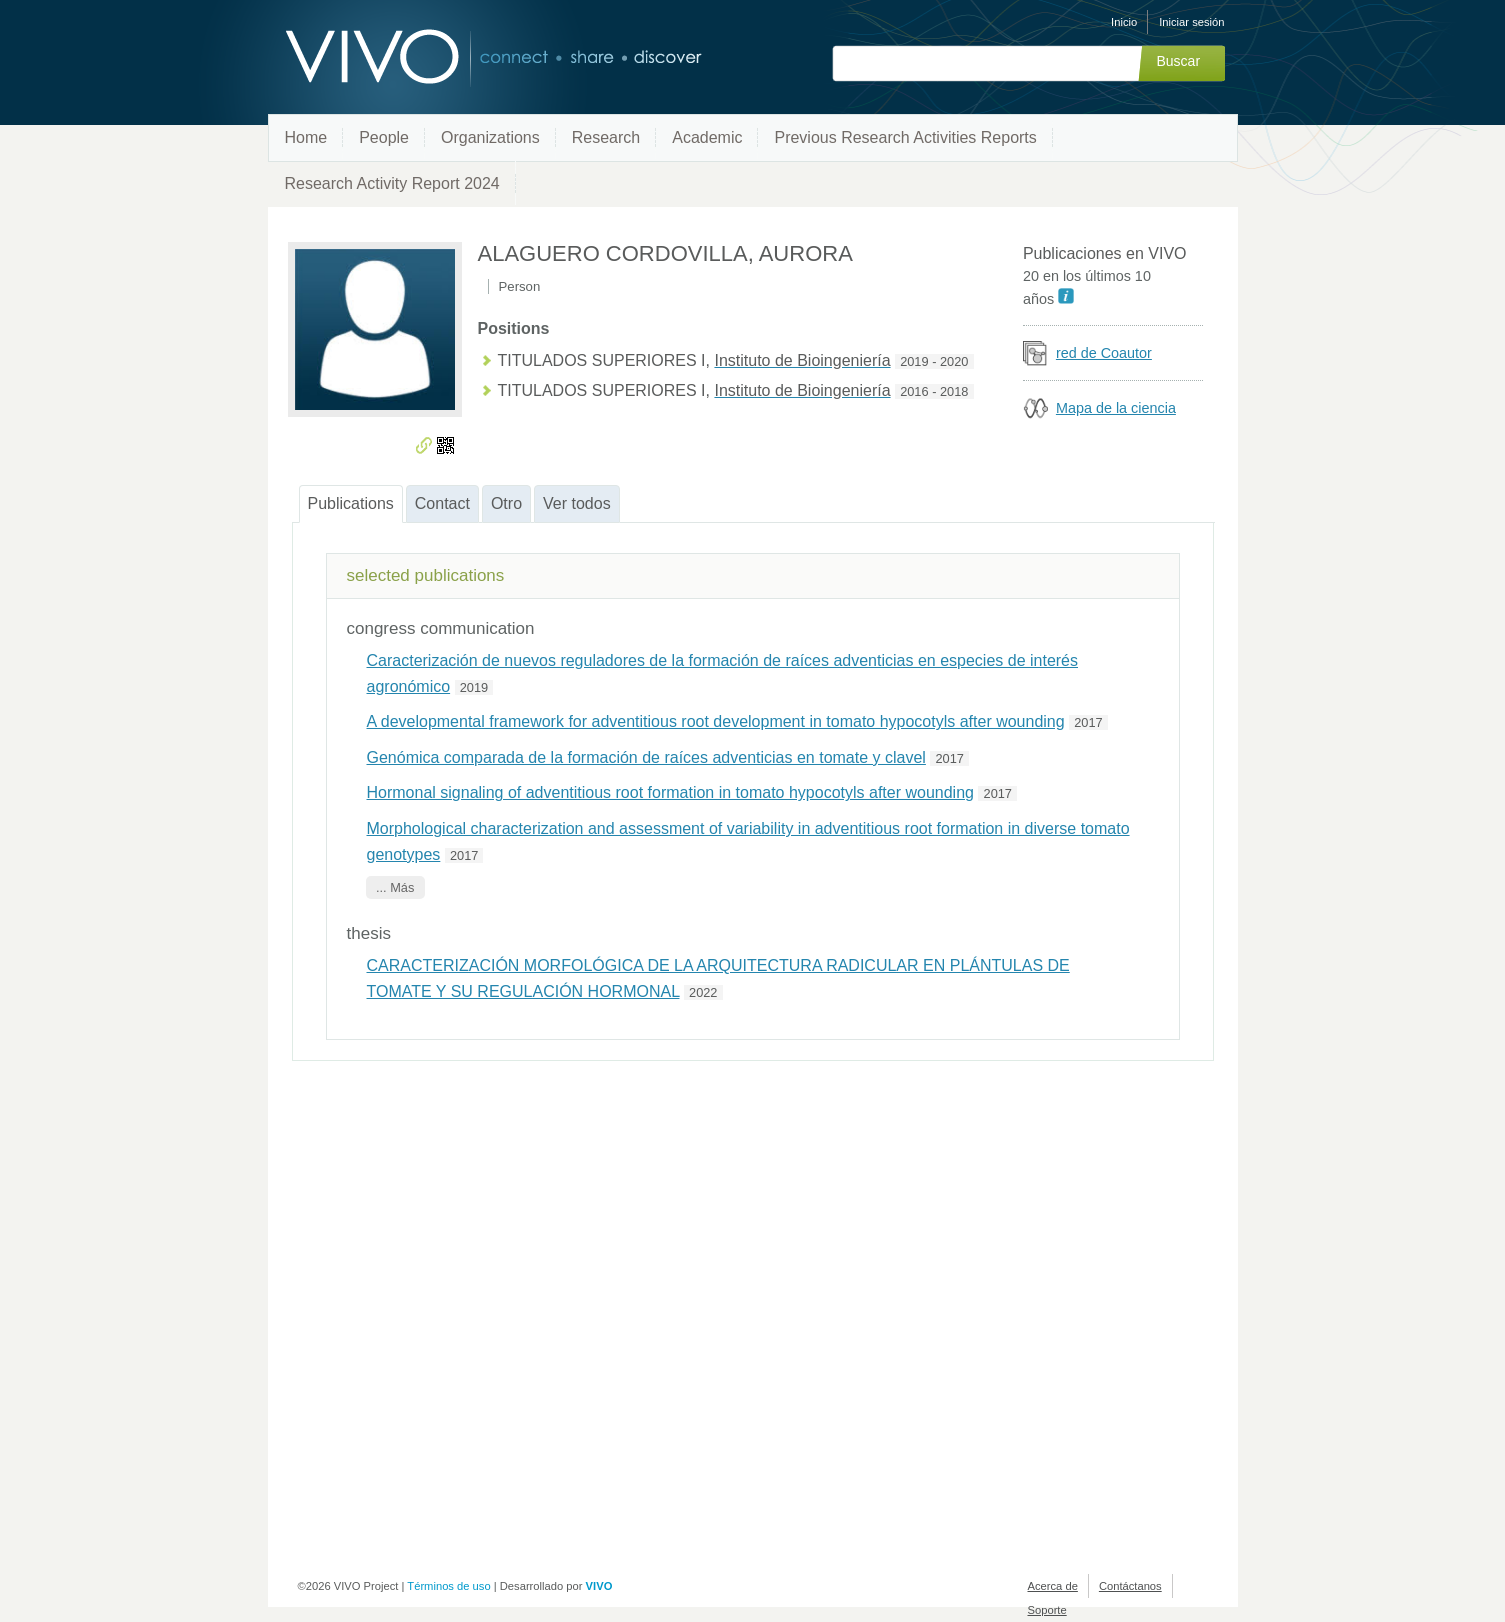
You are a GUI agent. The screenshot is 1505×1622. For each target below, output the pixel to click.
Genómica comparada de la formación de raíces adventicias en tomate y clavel (646, 757)
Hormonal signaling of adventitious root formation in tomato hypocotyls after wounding (670, 792)
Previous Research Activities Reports (905, 137)
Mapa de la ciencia (1116, 408)
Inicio (1124, 22)
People (384, 137)
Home (306, 137)
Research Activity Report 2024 (392, 183)
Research (606, 137)
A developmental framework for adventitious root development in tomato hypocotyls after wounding (716, 721)
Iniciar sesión (1191, 22)
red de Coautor (1104, 353)
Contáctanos (1130, 1586)
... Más (395, 887)
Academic (707, 137)
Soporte (1047, 1610)
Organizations (490, 137)
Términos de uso (448, 1586)
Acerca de (1053, 1586)
